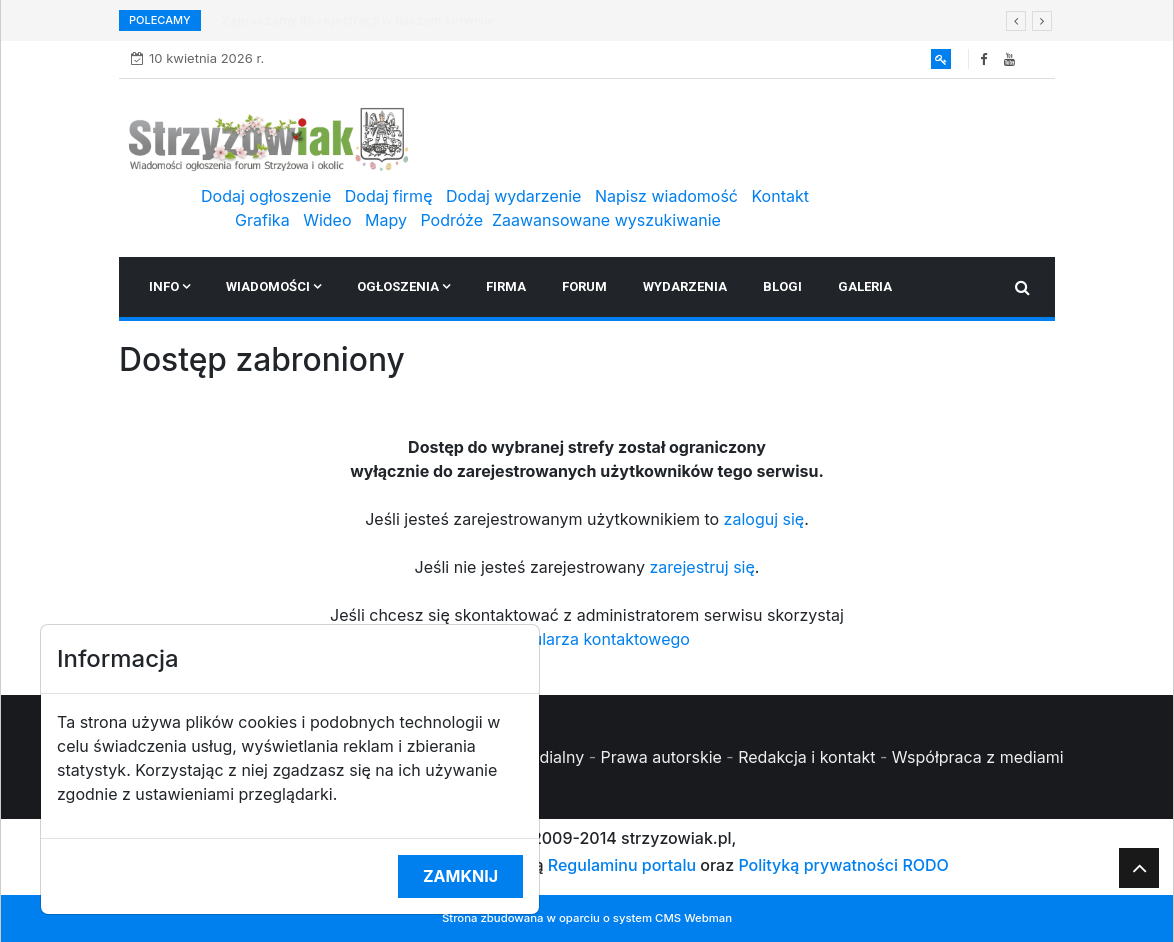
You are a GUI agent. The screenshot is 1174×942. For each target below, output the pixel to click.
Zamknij (460, 876)
